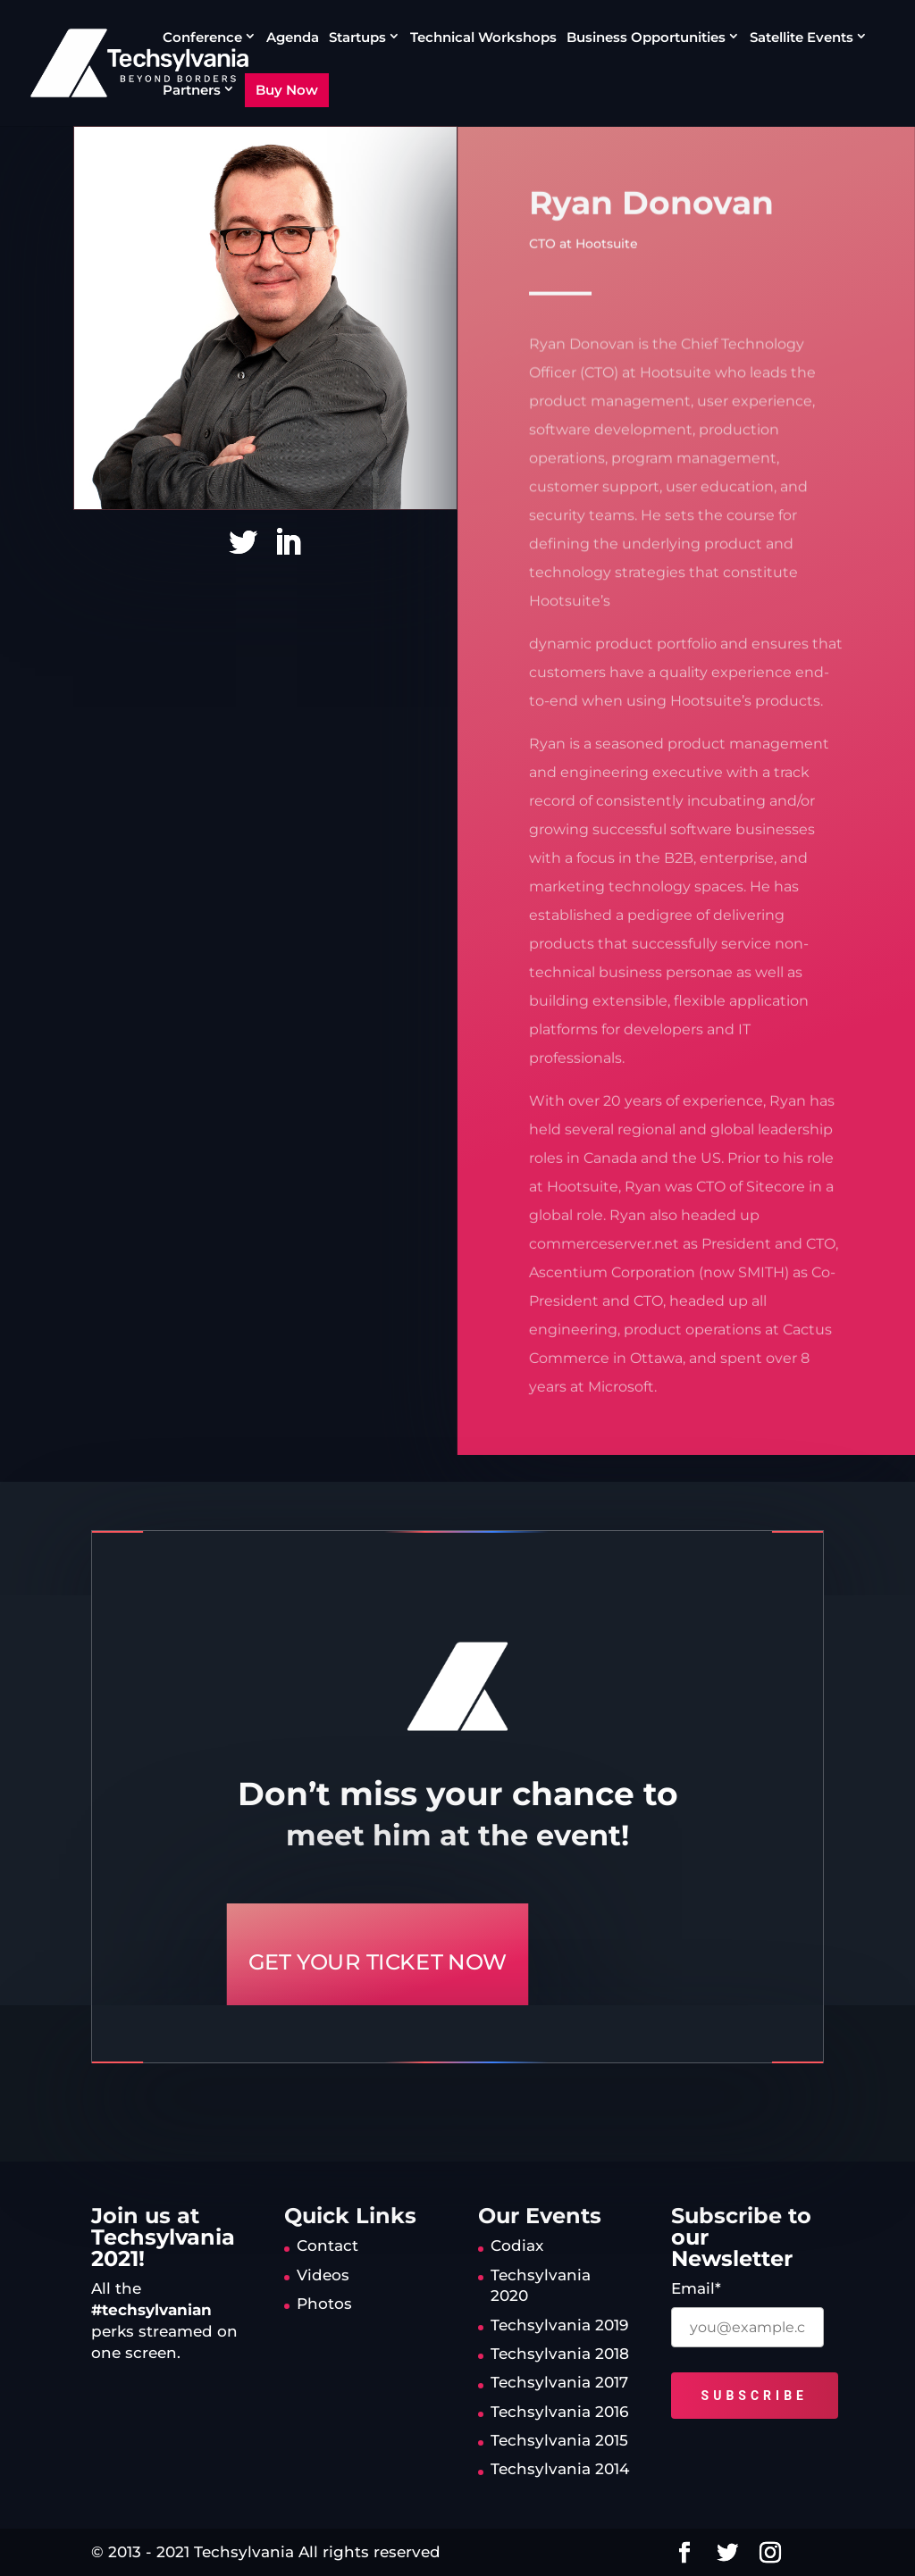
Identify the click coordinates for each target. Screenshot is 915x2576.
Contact (327, 2245)
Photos (324, 2304)
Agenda (292, 38)
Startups (357, 37)
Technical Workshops (483, 38)
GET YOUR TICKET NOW (377, 1962)
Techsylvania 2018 (560, 2354)
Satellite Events (801, 37)
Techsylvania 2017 (559, 2382)
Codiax (517, 2245)
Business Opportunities (646, 37)
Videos (323, 2275)
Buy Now (287, 89)
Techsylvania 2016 (559, 2412)
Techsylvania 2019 (559, 2325)
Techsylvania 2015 (559, 2440)
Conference (202, 37)
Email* (696, 2288)
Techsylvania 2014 (560, 2469)
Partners (192, 90)
